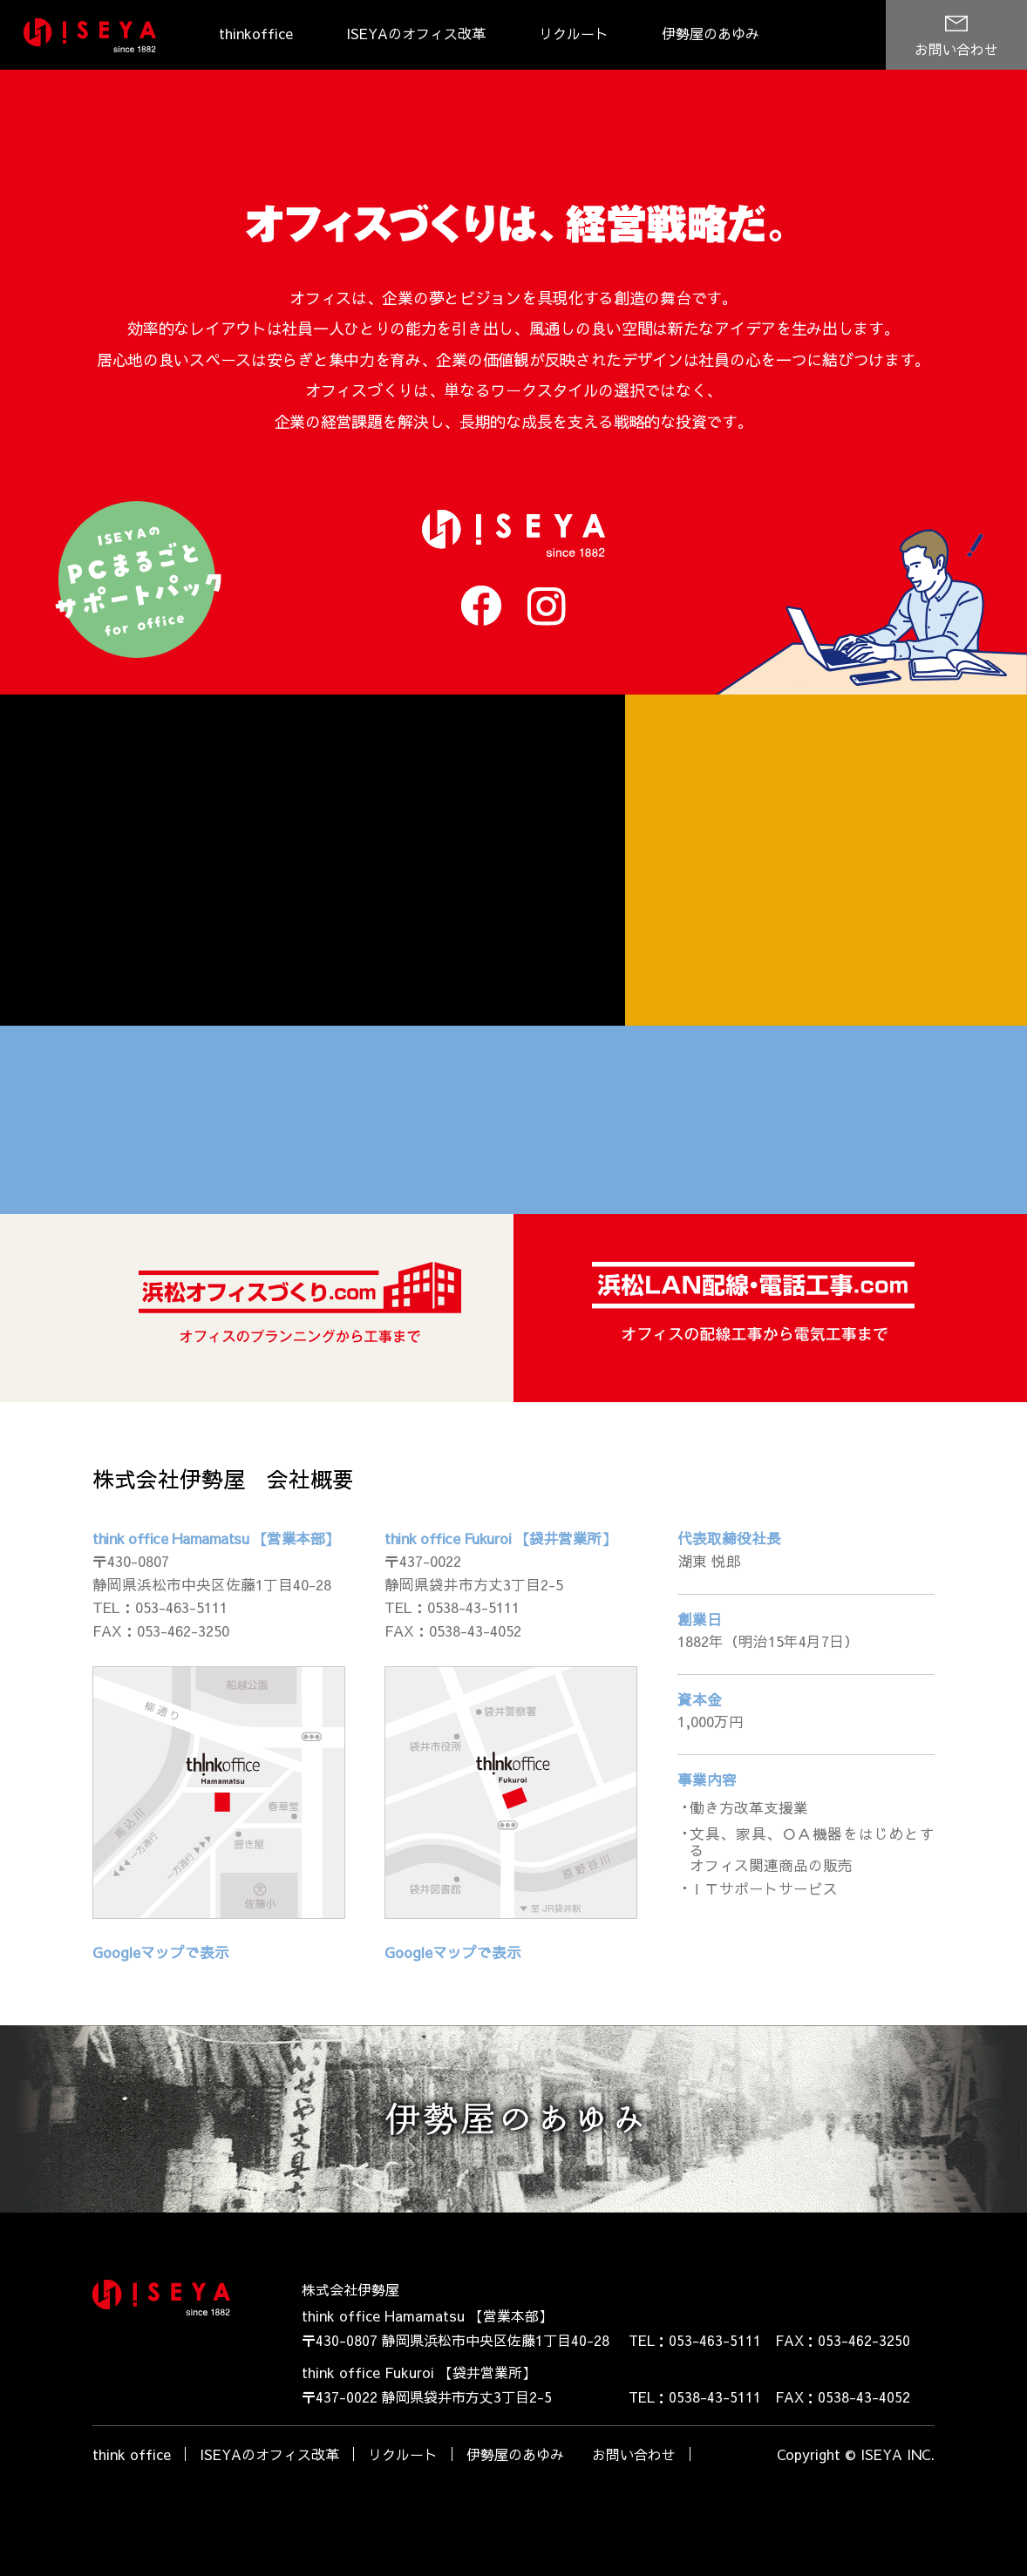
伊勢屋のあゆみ (710, 33)
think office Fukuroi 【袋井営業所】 (495, 1589)
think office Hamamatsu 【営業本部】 (211, 1589)
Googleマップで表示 (157, 1998)
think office (131, 2499)
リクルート (574, 33)
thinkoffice (256, 33)
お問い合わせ (956, 48)
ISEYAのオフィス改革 (416, 33)
